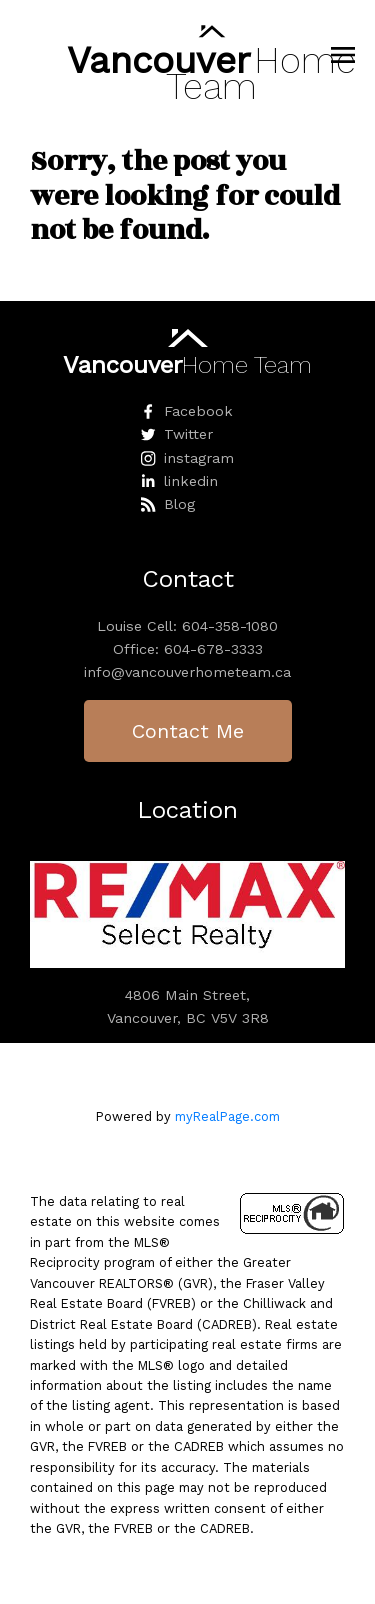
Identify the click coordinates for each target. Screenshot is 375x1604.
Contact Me (188, 731)
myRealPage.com (227, 1116)
